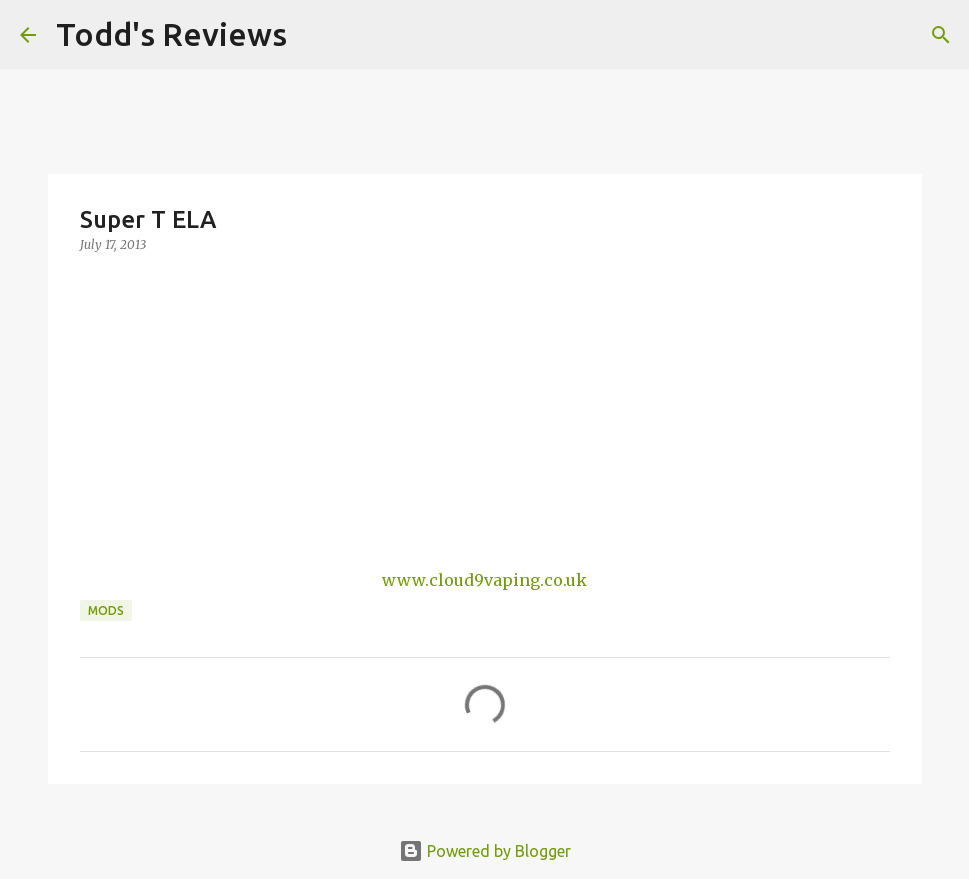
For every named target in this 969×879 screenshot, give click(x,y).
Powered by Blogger (485, 851)
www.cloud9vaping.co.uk (484, 580)
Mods (106, 610)
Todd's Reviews (171, 34)
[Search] (315, 35)
